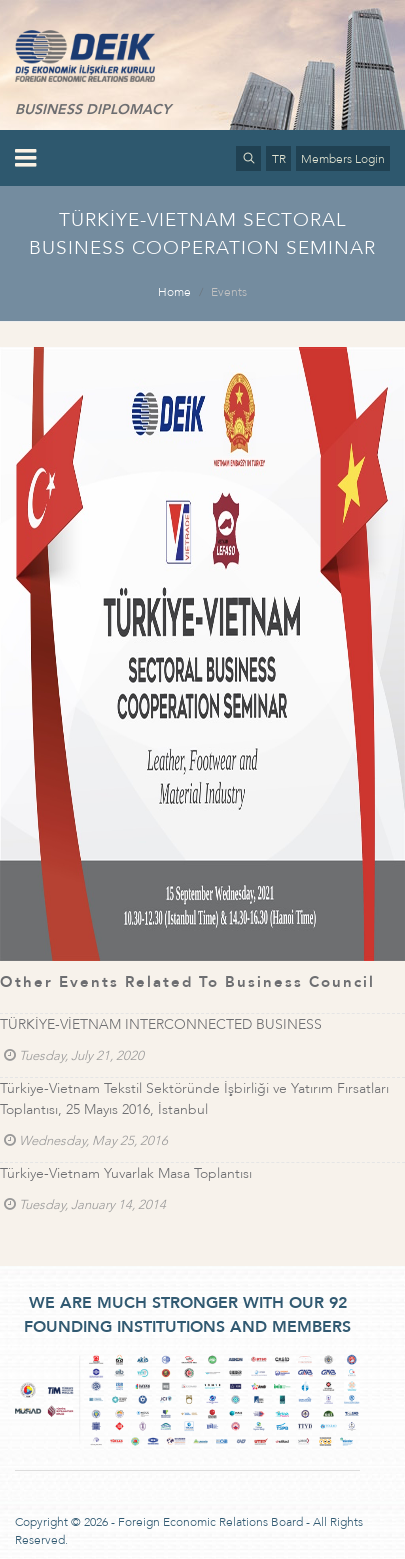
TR (279, 159)
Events (229, 292)
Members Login (343, 159)
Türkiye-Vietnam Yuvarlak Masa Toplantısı (126, 1173)
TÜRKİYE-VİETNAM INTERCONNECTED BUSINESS (161, 1024)
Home (174, 292)
